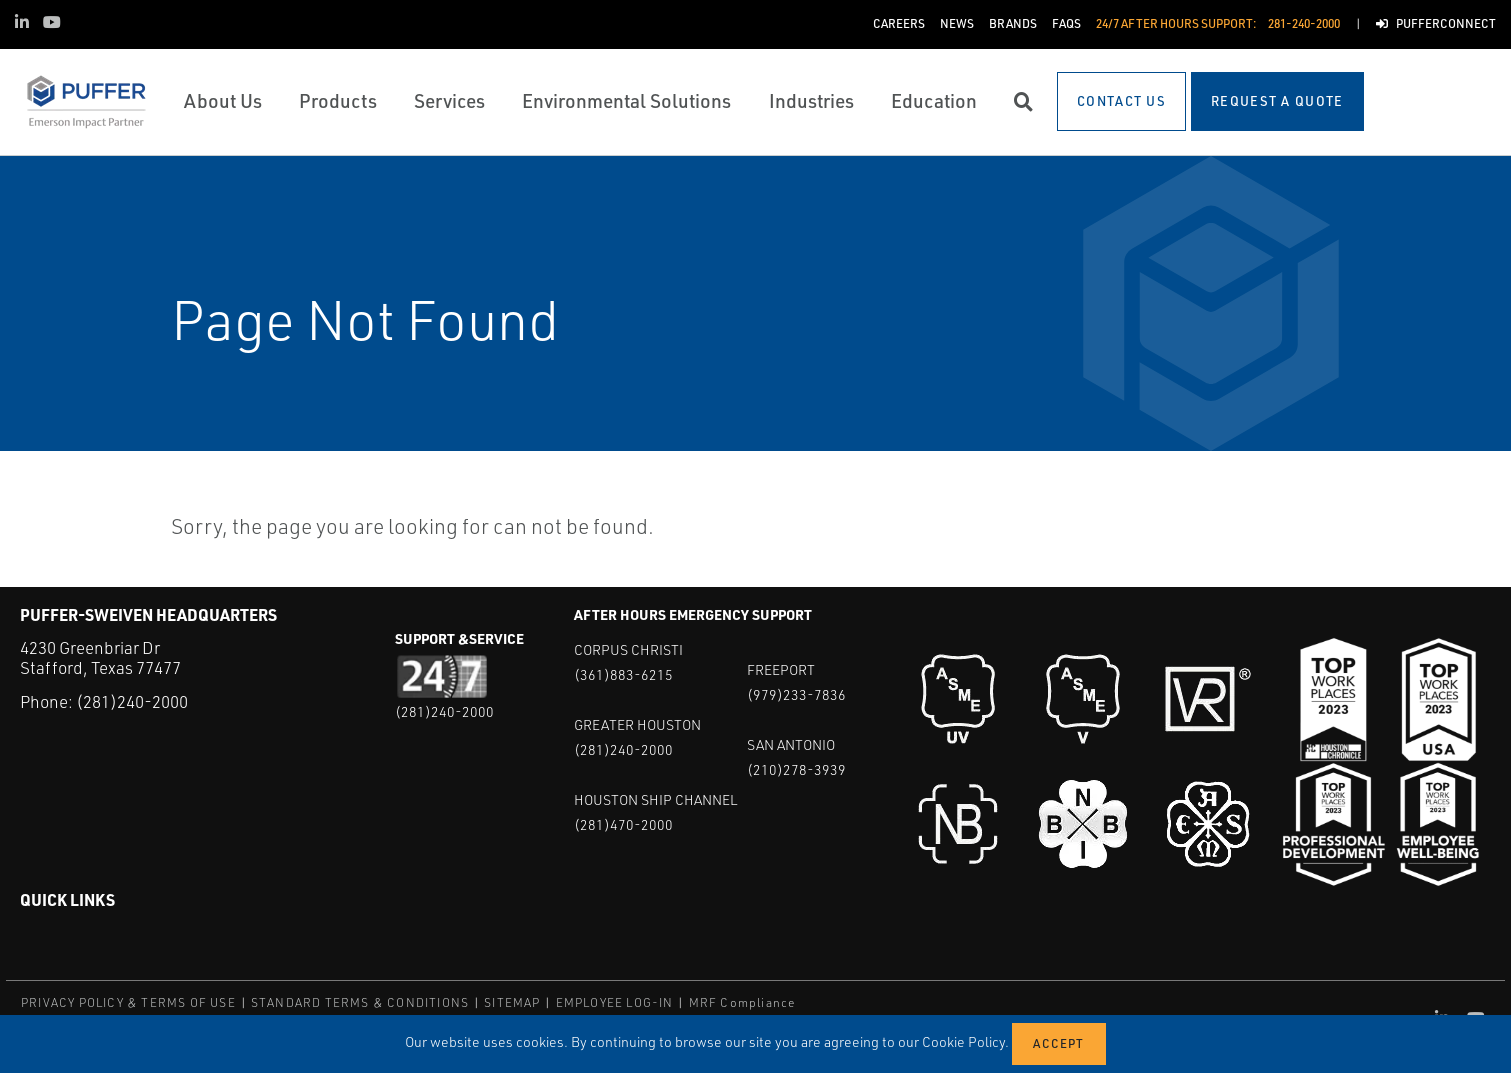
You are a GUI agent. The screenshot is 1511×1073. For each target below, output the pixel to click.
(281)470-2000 (623, 824)
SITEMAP (512, 1002)
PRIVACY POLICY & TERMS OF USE (128, 1002)
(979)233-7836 (796, 694)
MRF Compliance (742, 1002)
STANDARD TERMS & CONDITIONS (360, 1002)
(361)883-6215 (623, 674)
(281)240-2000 (132, 701)
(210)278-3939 (796, 769)
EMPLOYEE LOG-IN (615, 1002)
